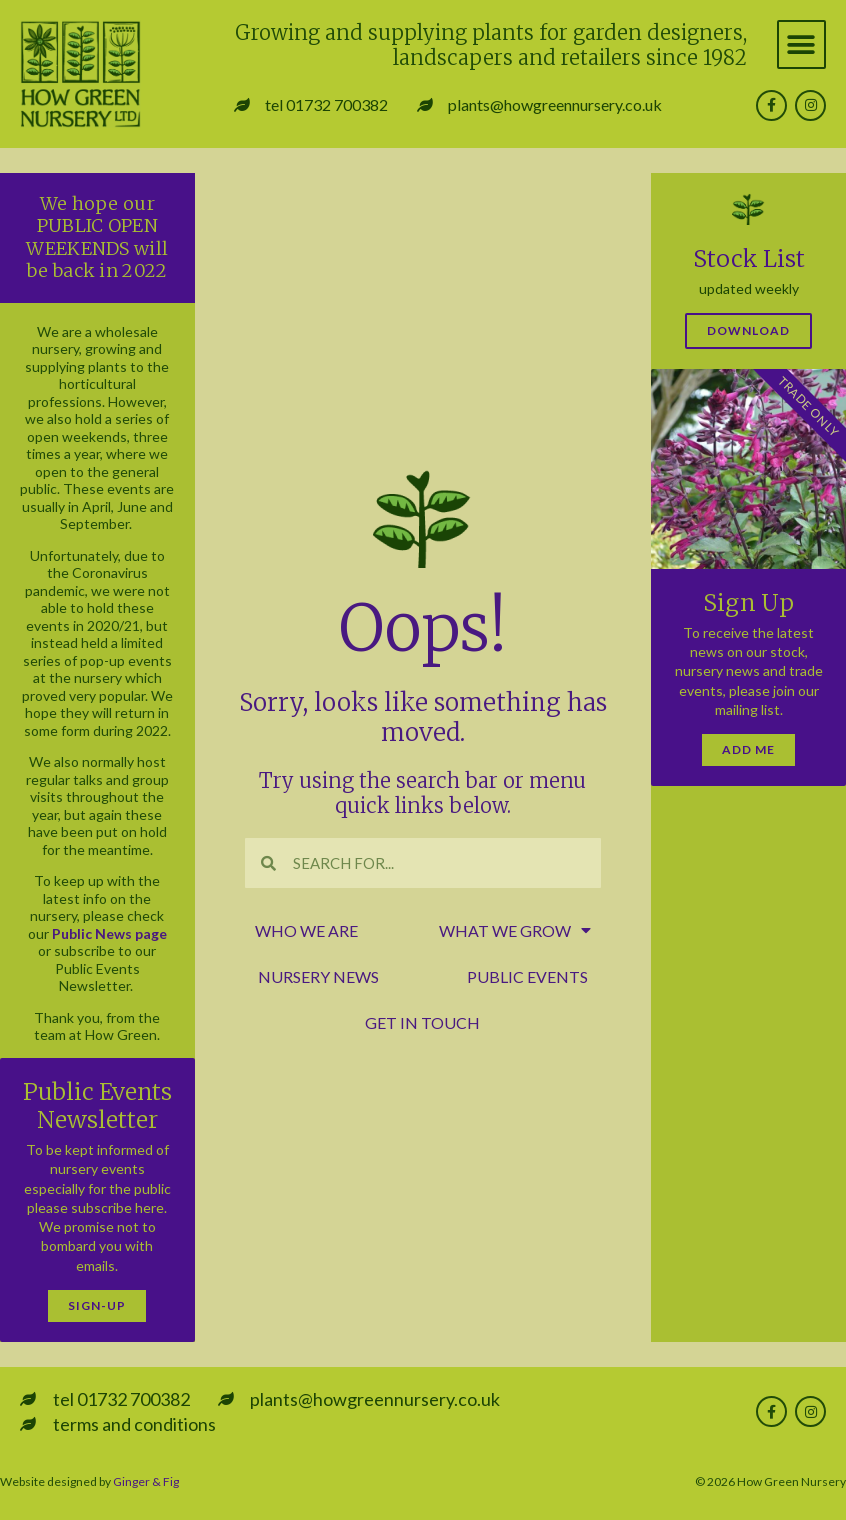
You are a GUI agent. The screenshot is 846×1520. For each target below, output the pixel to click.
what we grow (515, 931)
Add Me (748, 749)
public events (527, 976)
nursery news (318, 976)
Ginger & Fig (146, 1481)
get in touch (422, 1022)
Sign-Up (97, 1305)
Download (748, 330)
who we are (306, 930)
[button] (801, 44)
